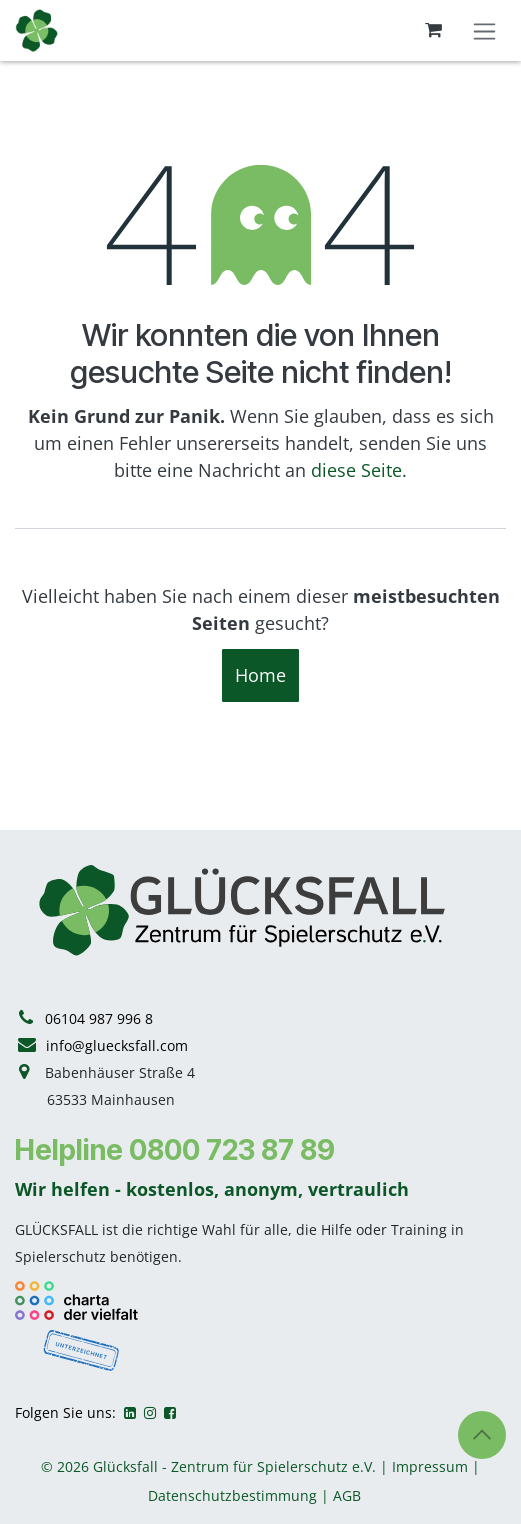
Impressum (430, 1466)
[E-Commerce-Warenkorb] (433, 30)
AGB (347, 1495)
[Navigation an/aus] (484, 30)
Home (260, 675)
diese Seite (356, 470)
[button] (482, 1435)
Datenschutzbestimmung (232, 1495)
